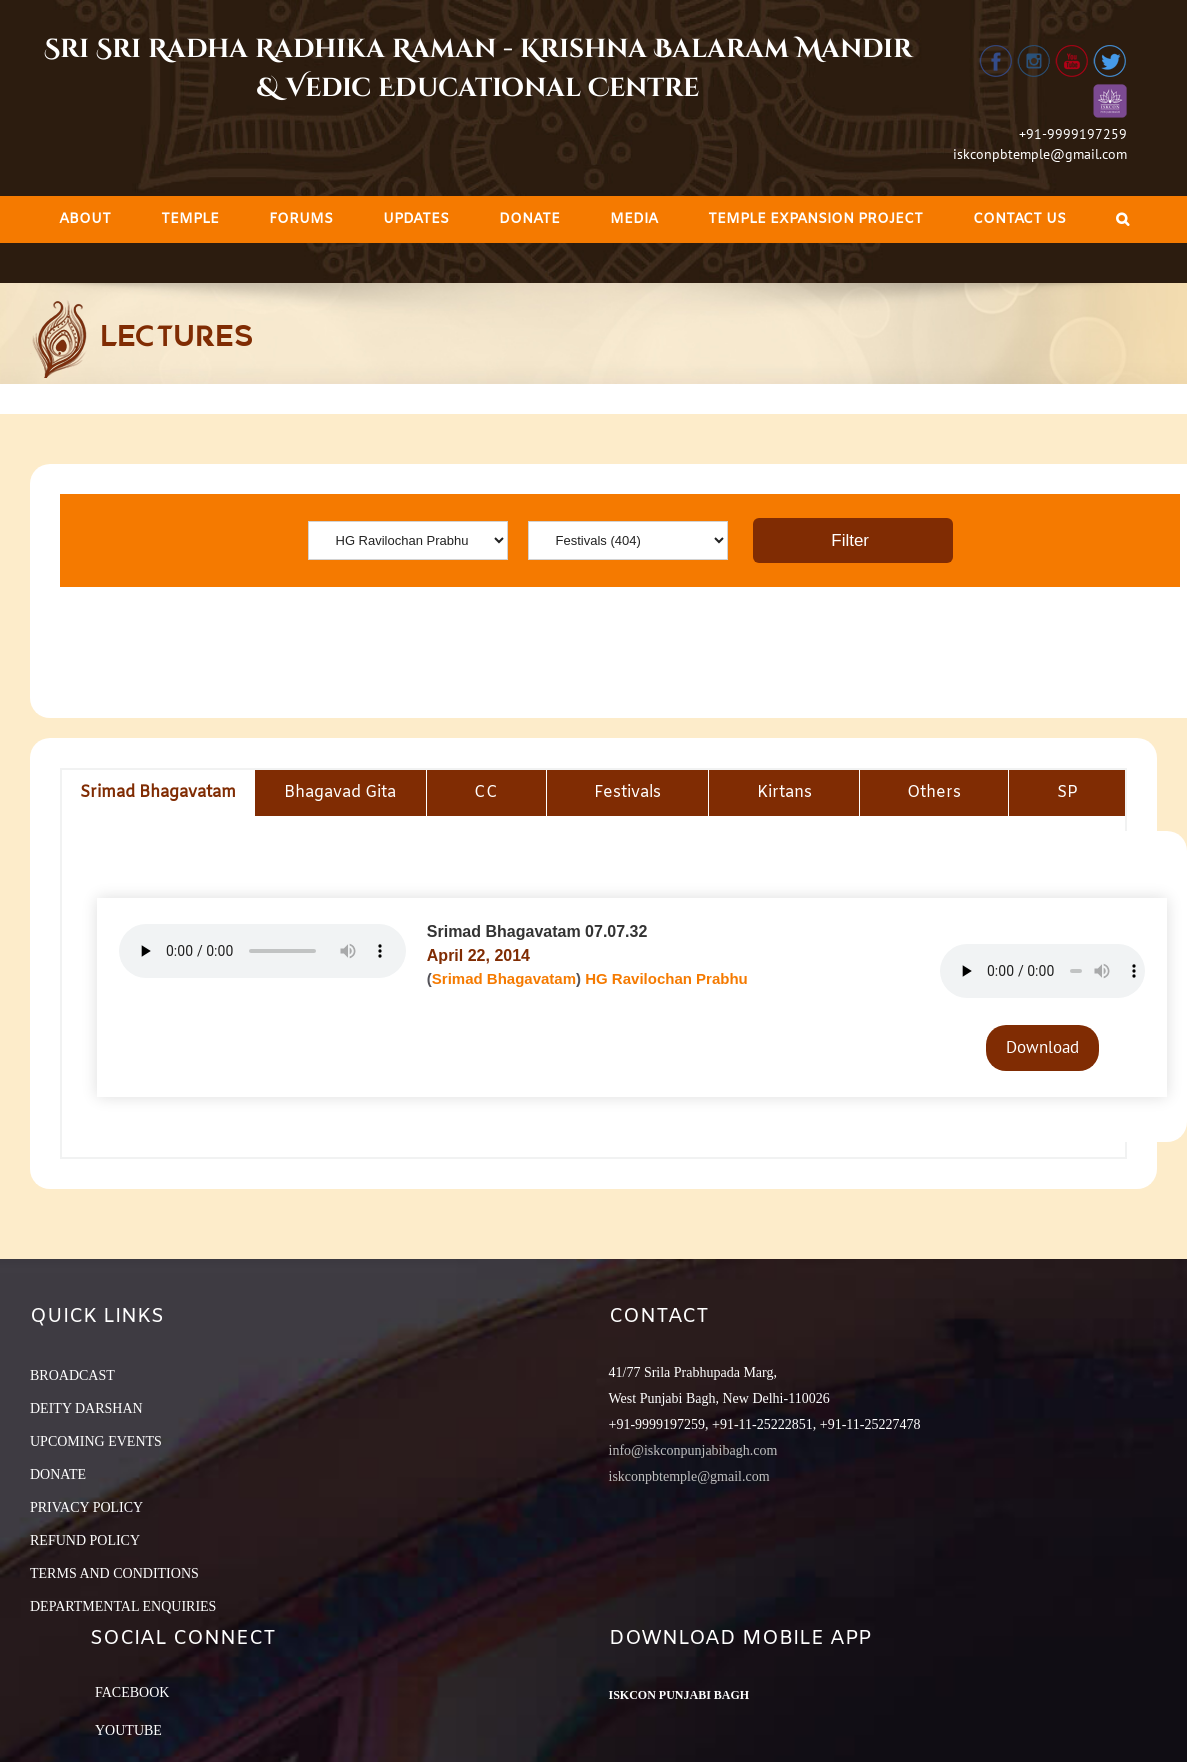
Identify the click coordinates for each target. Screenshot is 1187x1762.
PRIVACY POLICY (86, 1507)
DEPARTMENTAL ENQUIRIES (123, 1606)
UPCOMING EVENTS (96, 1441)
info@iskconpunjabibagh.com (693, 1450)
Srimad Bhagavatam (504, 978)
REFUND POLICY (85, 1540)
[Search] (1122, 219)
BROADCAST (72, 1375)
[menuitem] (85, 219)
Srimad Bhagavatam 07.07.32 (537, 931)
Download (1042, 1047)
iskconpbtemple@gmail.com (1040, 154)
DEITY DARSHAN (86, 1408)
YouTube (128, 1730)
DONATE (58, 1474)
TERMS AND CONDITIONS (114, 1573)
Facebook (132, 1692)
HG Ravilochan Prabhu (666, 978)
